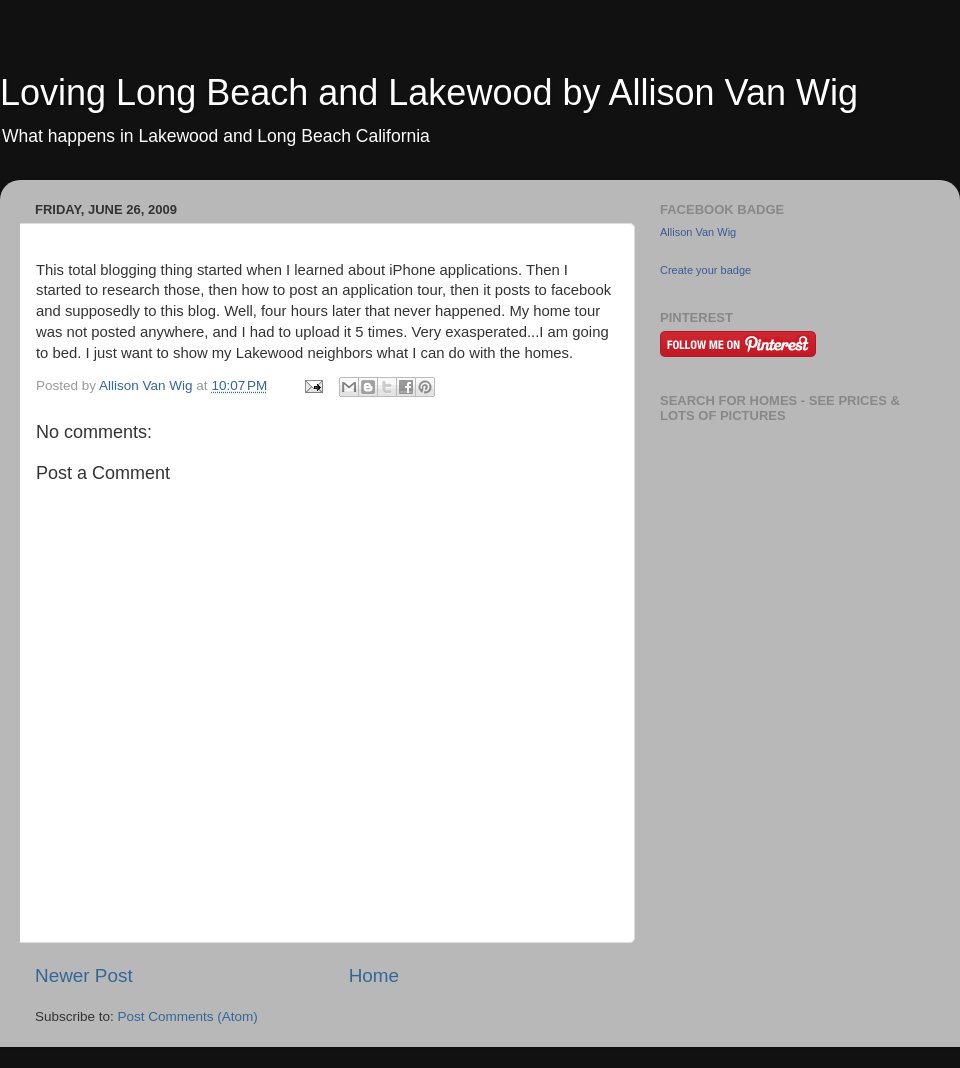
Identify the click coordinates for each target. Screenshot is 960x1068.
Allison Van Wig (698, 232)
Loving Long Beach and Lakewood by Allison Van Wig (429, 92)
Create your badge (705, 270)
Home (374, 975)
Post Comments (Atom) (188, 1016)
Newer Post (84, 975)
